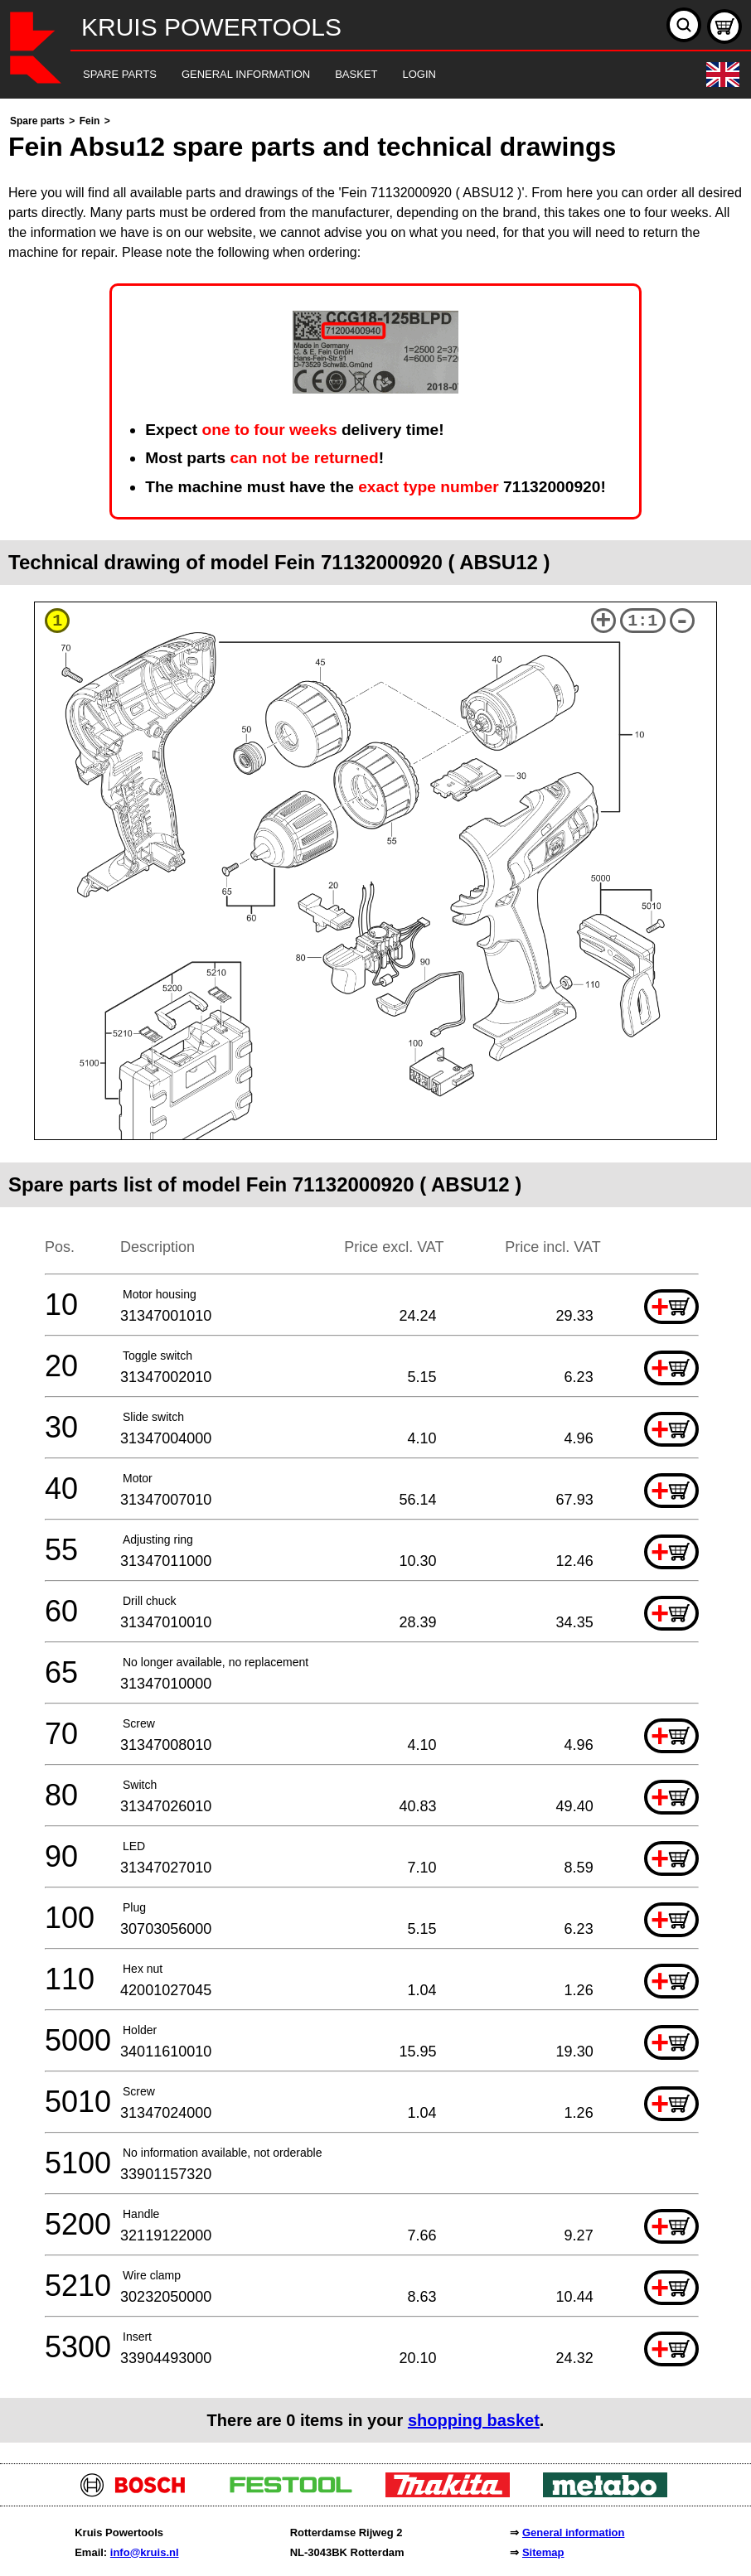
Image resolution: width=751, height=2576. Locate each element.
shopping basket (474, 2420)
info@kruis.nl (144, 2552)
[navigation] (352, 75)
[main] (375, 1277)
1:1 (642, 621)
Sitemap (543, 2552)
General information (573, 2532)
